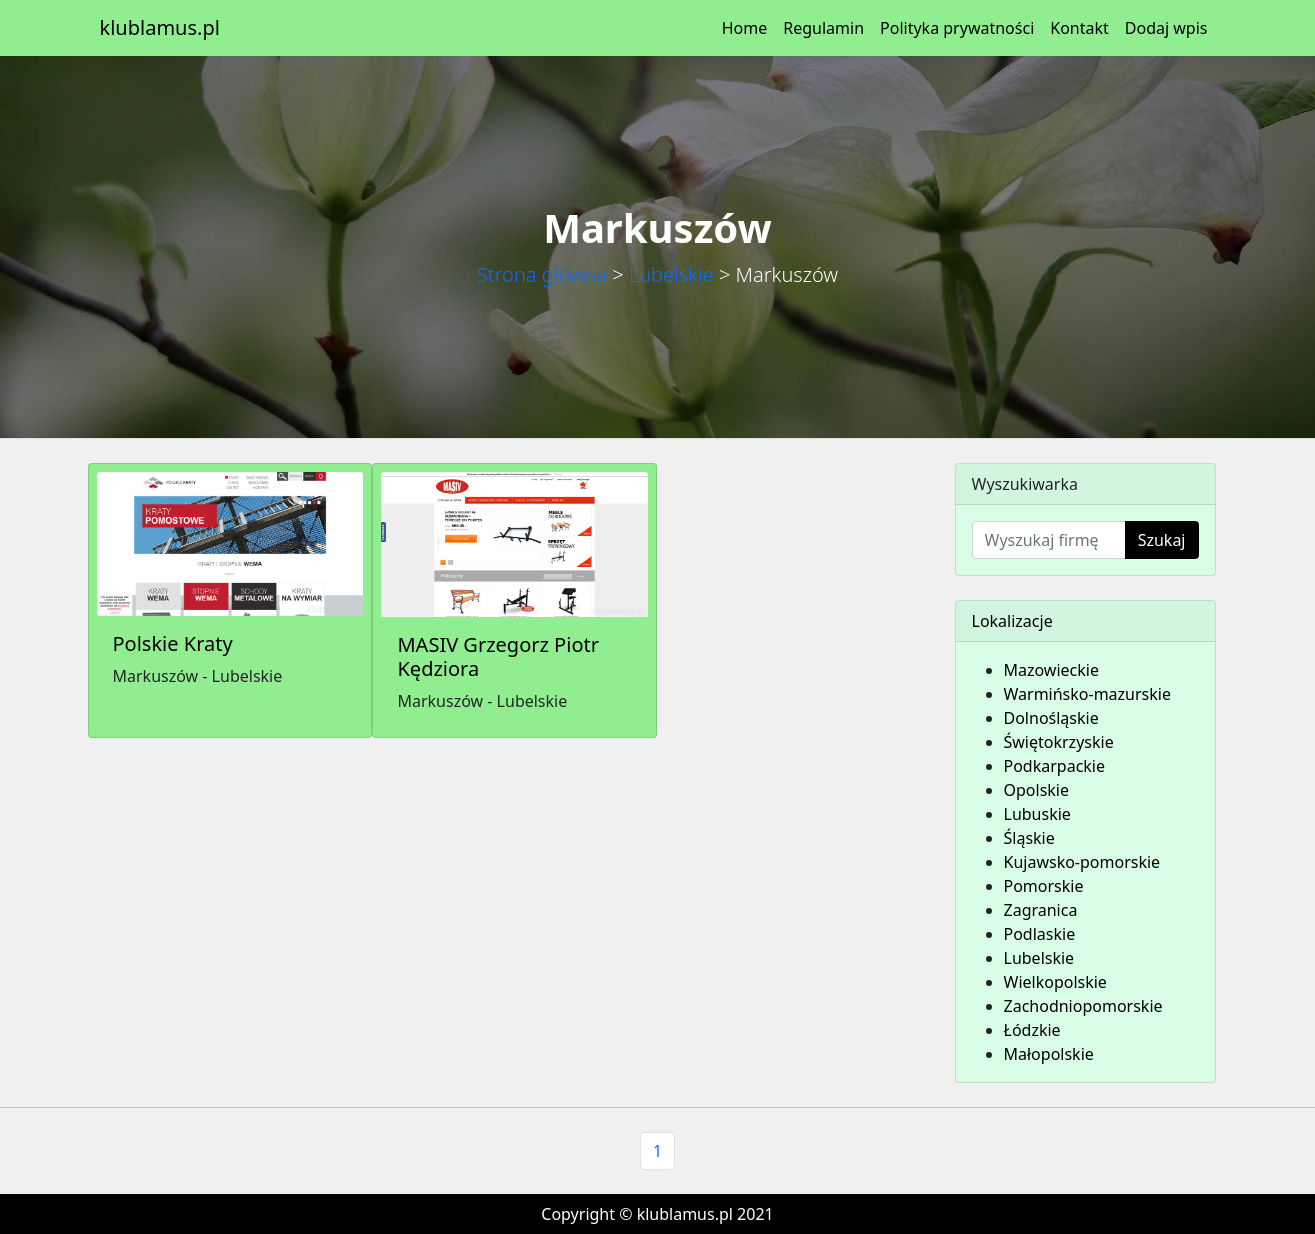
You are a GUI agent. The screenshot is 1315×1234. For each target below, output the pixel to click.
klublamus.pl (160, 27)
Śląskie (1029, 838)
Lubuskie (1037, 814)
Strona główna (542, 274)
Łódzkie (1032, 1030)
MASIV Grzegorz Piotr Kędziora (497, 656)
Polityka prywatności (957, 28)
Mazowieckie (1051, 670)
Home (745, 28)
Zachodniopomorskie (1083, 1006)
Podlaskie (1040, 934)
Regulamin (823, 28)
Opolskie (1037, 790)
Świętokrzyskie (1059, 742)
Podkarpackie (1055, 766)
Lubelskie (671, 274)
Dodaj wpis (1166, 28)
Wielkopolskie (1055, 982)
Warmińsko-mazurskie (1087, 694)
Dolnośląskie (1051, 718)
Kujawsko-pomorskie (1082, 862)
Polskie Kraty (173, 643)
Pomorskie (1044, 886)
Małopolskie (1049, 1054)
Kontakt (1079, 28)
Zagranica (1041, 910)
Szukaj (1162, 540)
